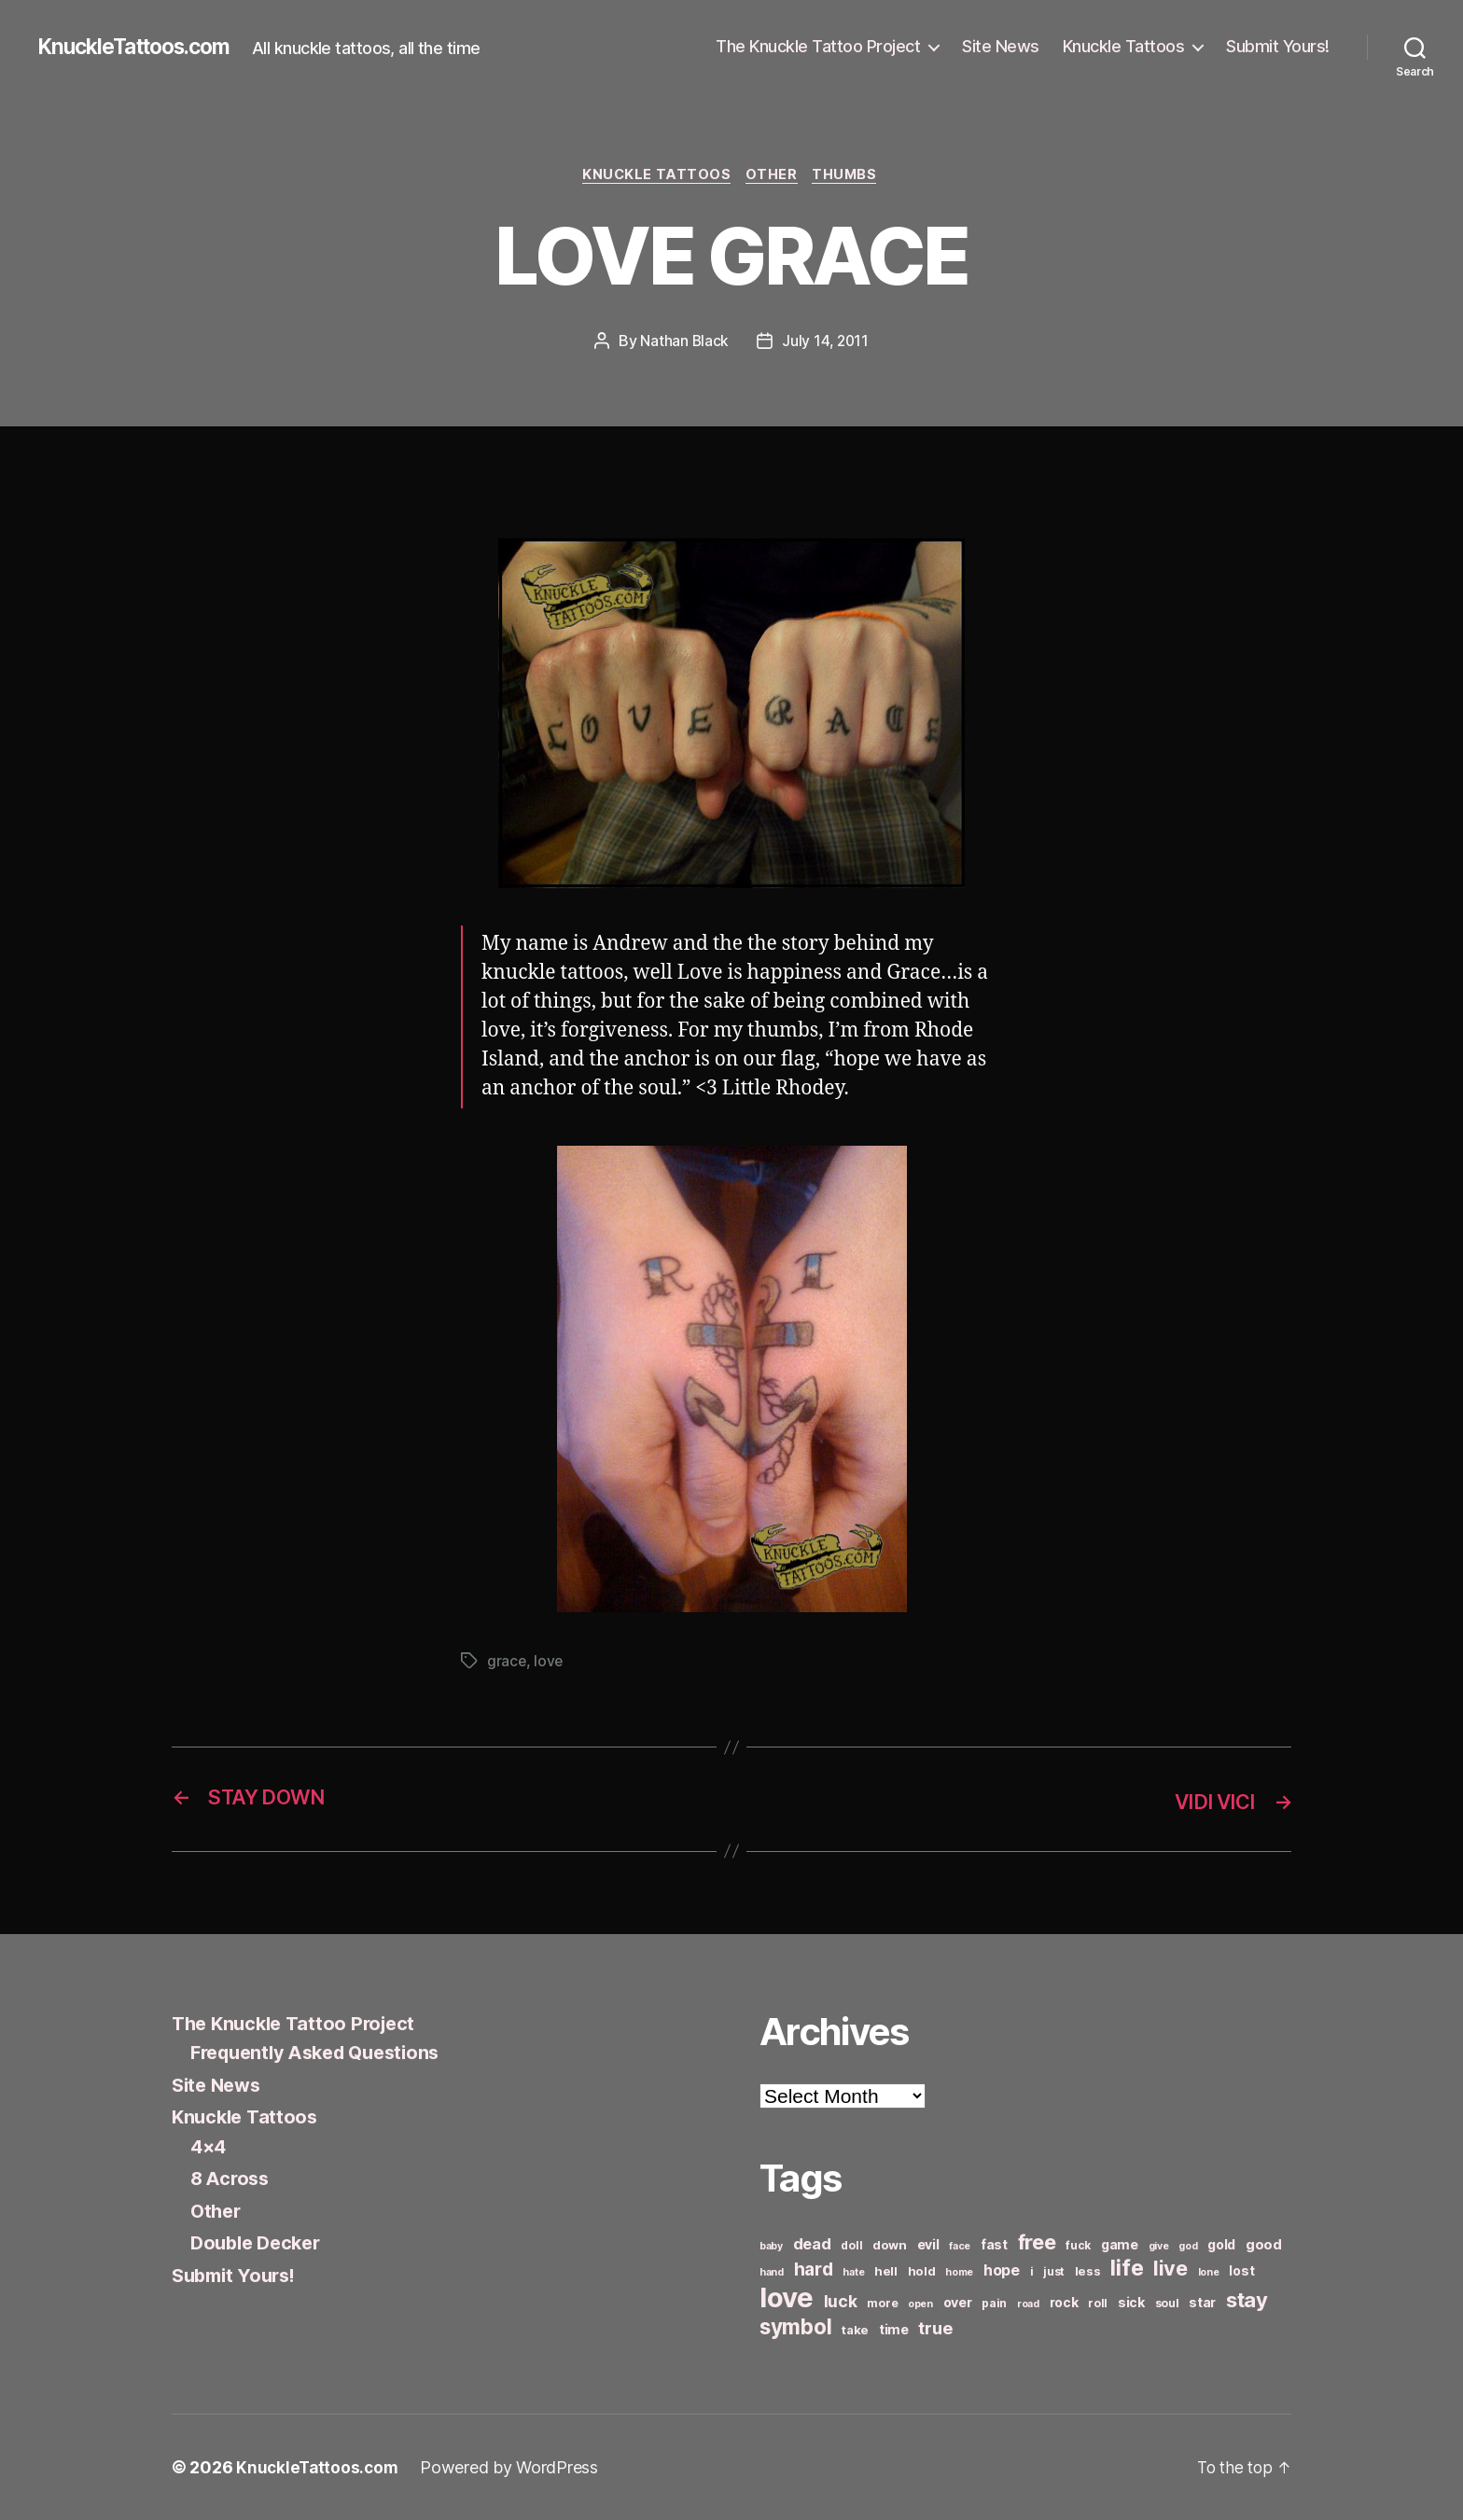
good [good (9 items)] (1264, 2244)
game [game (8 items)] (1119, 2244)
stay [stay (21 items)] (1247, 2300)
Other (773, 176)
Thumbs (851, 176)
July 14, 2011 (826, 342)
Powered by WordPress (514, 2467)
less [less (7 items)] (1088, 2270)
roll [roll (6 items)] (1098, 2303)
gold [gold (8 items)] (1221, 2244)
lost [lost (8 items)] (1241, 2270)
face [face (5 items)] (959, 2246)
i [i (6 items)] (1032, 2271)
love (549, 1662)
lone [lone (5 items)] (1208, 2272)
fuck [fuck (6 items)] (1078, 2245)
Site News (1000, 46)
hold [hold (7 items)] (922, 2270)
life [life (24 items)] (1126, 2267)
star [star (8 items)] (1202, 2302)
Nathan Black (683, 342)
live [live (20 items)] (1170, 2268)
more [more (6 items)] (882, 2303)
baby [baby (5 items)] (771, 2246)
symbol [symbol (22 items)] (795, 2326)
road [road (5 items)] (1028, 2304)
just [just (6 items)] (1054, 2271)
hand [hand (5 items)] (771, 2272)
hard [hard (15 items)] (813, 2269)
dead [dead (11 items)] (812, 2244)
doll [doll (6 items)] (851, 2245)
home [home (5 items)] (959, 2272)
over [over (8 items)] (957, 2302)
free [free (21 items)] (1037, 2242)
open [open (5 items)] (920, 2304)
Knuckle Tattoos (1124, 46)
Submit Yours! (1278, 46)
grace (507, 1662)
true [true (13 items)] (935, 2328)
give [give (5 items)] (1159, 2246)
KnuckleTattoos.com (141, 46)
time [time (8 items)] (894, 2329)
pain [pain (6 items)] (994, 2303)
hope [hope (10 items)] (1001, 2270)
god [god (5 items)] (1187, 2246)
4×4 (209, 2146)
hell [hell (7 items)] (886, 2270)
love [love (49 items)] (786, 2297)
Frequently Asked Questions (323, 2053)
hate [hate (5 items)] (853, 2272)
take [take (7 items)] (855, 2329)
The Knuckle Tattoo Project (818, 46)
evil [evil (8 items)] (928, 2244)
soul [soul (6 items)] (1167, 2303)
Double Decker (259, 2243)
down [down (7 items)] (889, 2244)
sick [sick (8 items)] (1131, 2302)
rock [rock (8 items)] (1064, 2302)
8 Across (231, 2179)
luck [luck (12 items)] (840, 2301)
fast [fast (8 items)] (994, 2244)
